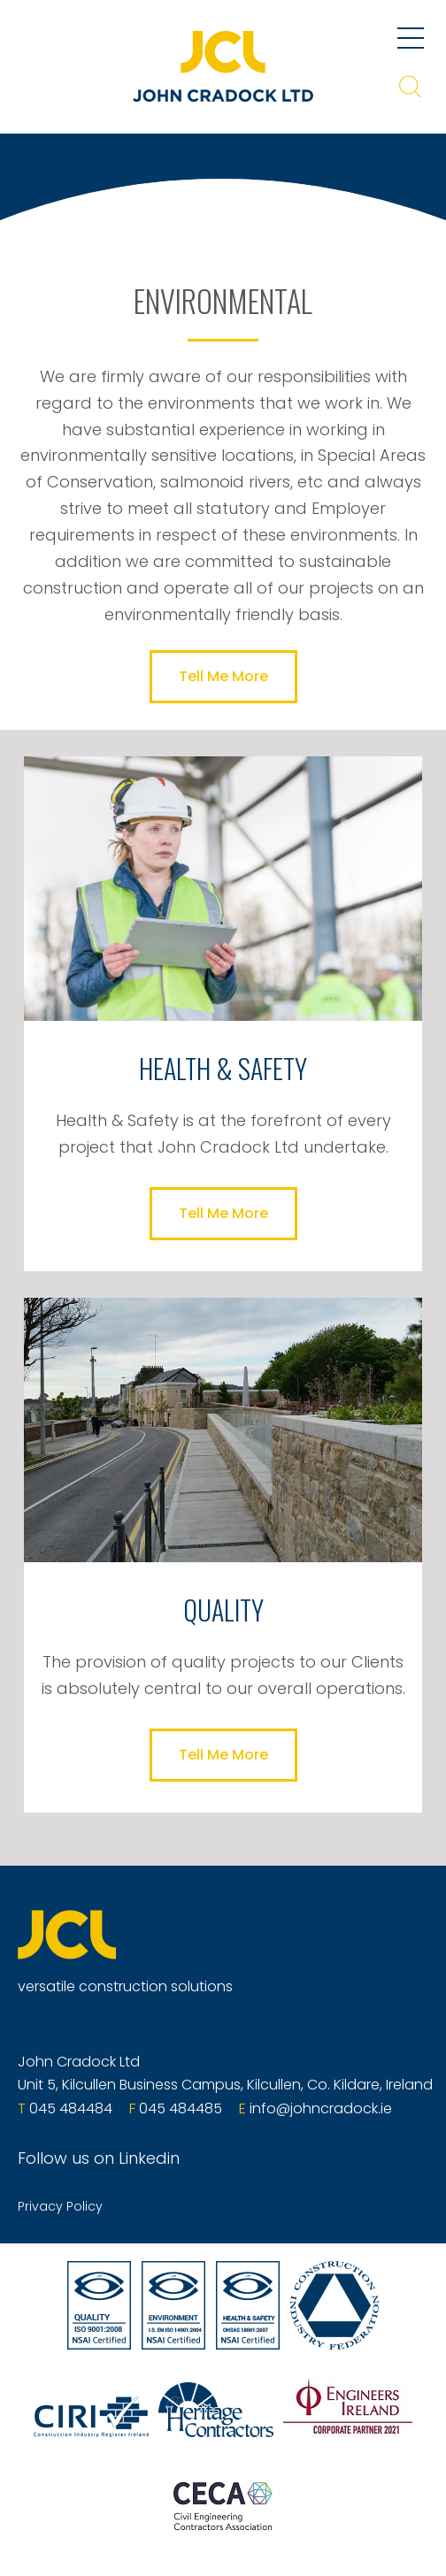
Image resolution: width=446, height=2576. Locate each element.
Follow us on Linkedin (99, 2158)
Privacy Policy (60, 2206)
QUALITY (223, 1609)
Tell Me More (223, 676)
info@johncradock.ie (321, 2108)
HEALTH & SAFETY (223, 1068)
